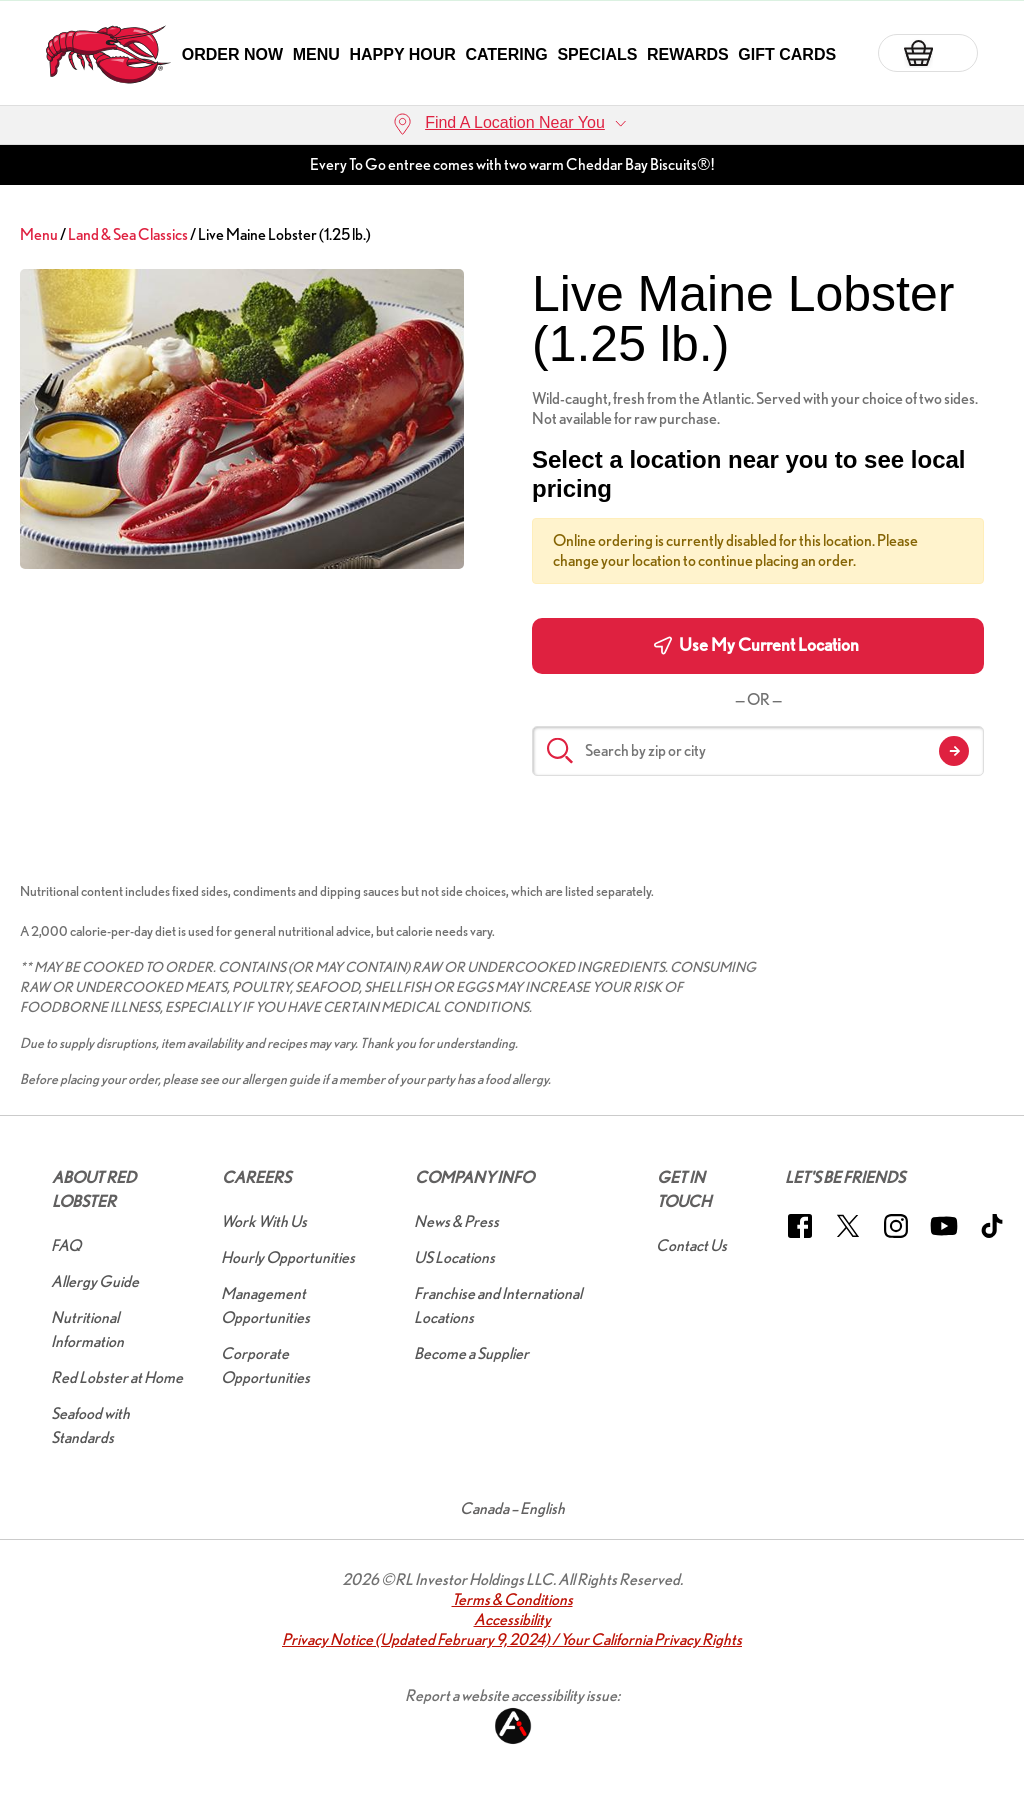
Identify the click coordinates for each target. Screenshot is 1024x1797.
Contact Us (691, 1245)
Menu (316, 54)
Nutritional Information (87, 1329)
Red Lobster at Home (117, 1377)
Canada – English (512, 1508)
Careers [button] (256, 1177)
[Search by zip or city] (758, 751)
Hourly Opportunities (288, 1257)
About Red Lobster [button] (94, 1189)
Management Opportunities (265, 1305)
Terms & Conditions (512, 1599)
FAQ (66, 1245)
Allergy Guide (95, 1281)
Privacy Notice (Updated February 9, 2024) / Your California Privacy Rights (512, 1639)
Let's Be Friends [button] (845, 1177)
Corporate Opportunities (265, 1365)
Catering (506, 54)
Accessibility (512, 1619)
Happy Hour (402, 54)
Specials (597, 54)
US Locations (454, 1257)
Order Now (232, 54)
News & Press (456, 1221)
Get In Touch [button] (684, 1189)
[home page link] (108, 54)
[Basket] (928, 53)
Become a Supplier (471, 1353)
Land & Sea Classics (128, 234)
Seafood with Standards (90, 1425)
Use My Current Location (756, 645)
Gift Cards (787, 54)
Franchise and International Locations (498, 1305)
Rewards (688, 54)
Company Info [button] (474, 1177)
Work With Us (264, 1221)
